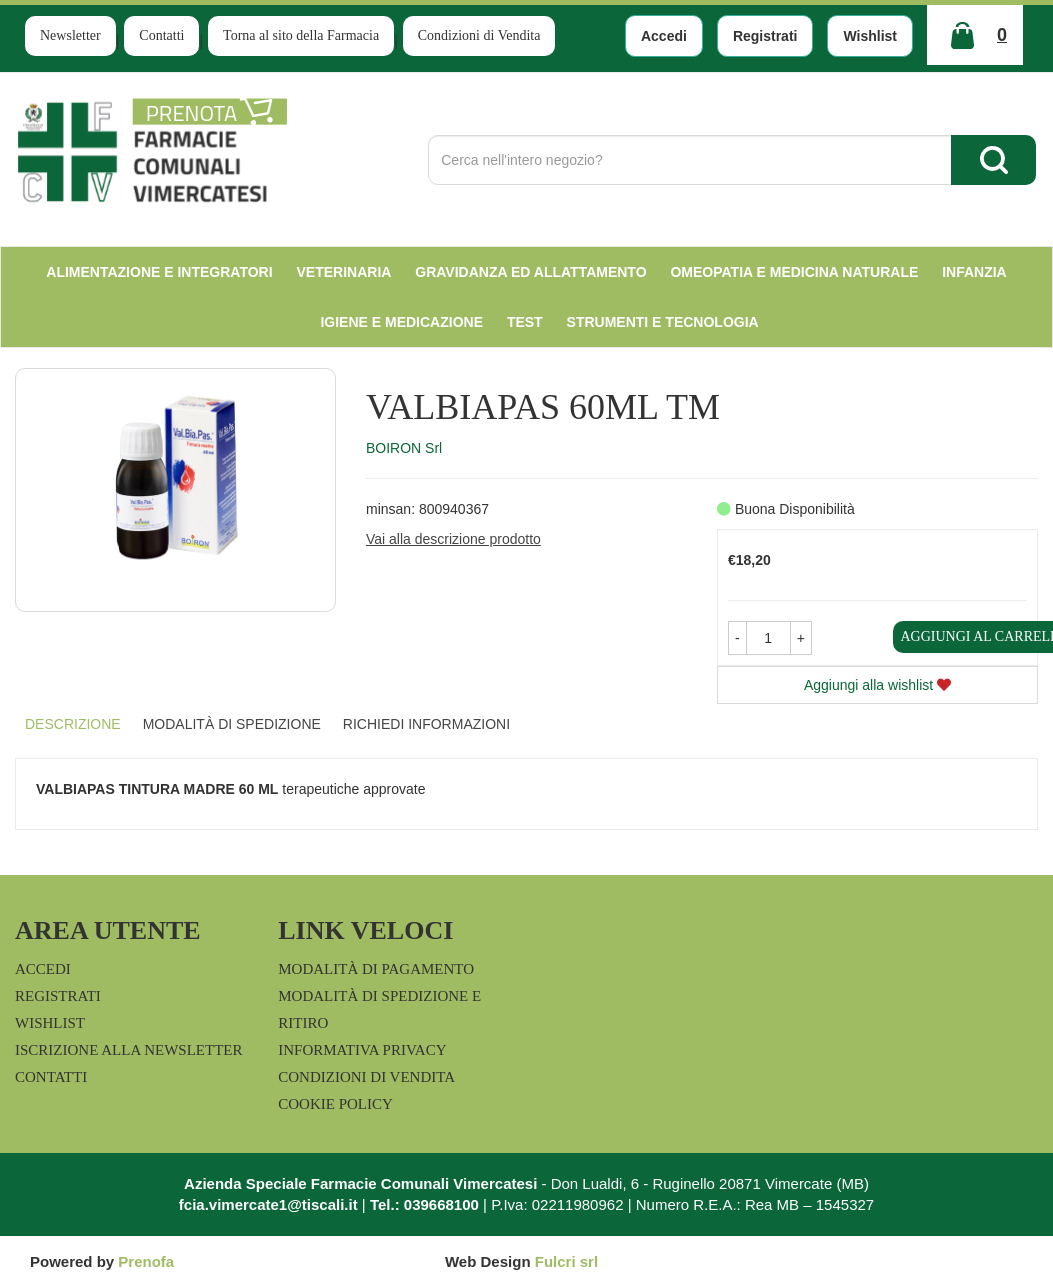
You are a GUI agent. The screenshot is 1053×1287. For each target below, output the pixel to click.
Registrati (765, 36)
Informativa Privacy (362, 1050)
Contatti (161, 35)
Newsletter (70, 35)
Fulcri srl (566, 1261)
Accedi (664, 36)
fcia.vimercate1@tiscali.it (268, 1204)
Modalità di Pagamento (376, 969)
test (525, 322)
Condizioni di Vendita (479, 35)
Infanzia (974, 272)
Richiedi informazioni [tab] (426, 724)
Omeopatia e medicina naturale (794, 272)
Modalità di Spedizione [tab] (232, 724)
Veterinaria (344, 272)
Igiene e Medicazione (401, 322)
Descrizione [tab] (73, 724)
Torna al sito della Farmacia (301, 35)
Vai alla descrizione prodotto (453, 539)
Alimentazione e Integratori (159, 272)
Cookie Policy (335, 1104)
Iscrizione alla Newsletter (128, 1050)
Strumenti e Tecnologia (663, 322)
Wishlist (870, 36)
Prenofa (146, 1261)
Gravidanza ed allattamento (530, 272)
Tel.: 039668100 (424, 1204)
